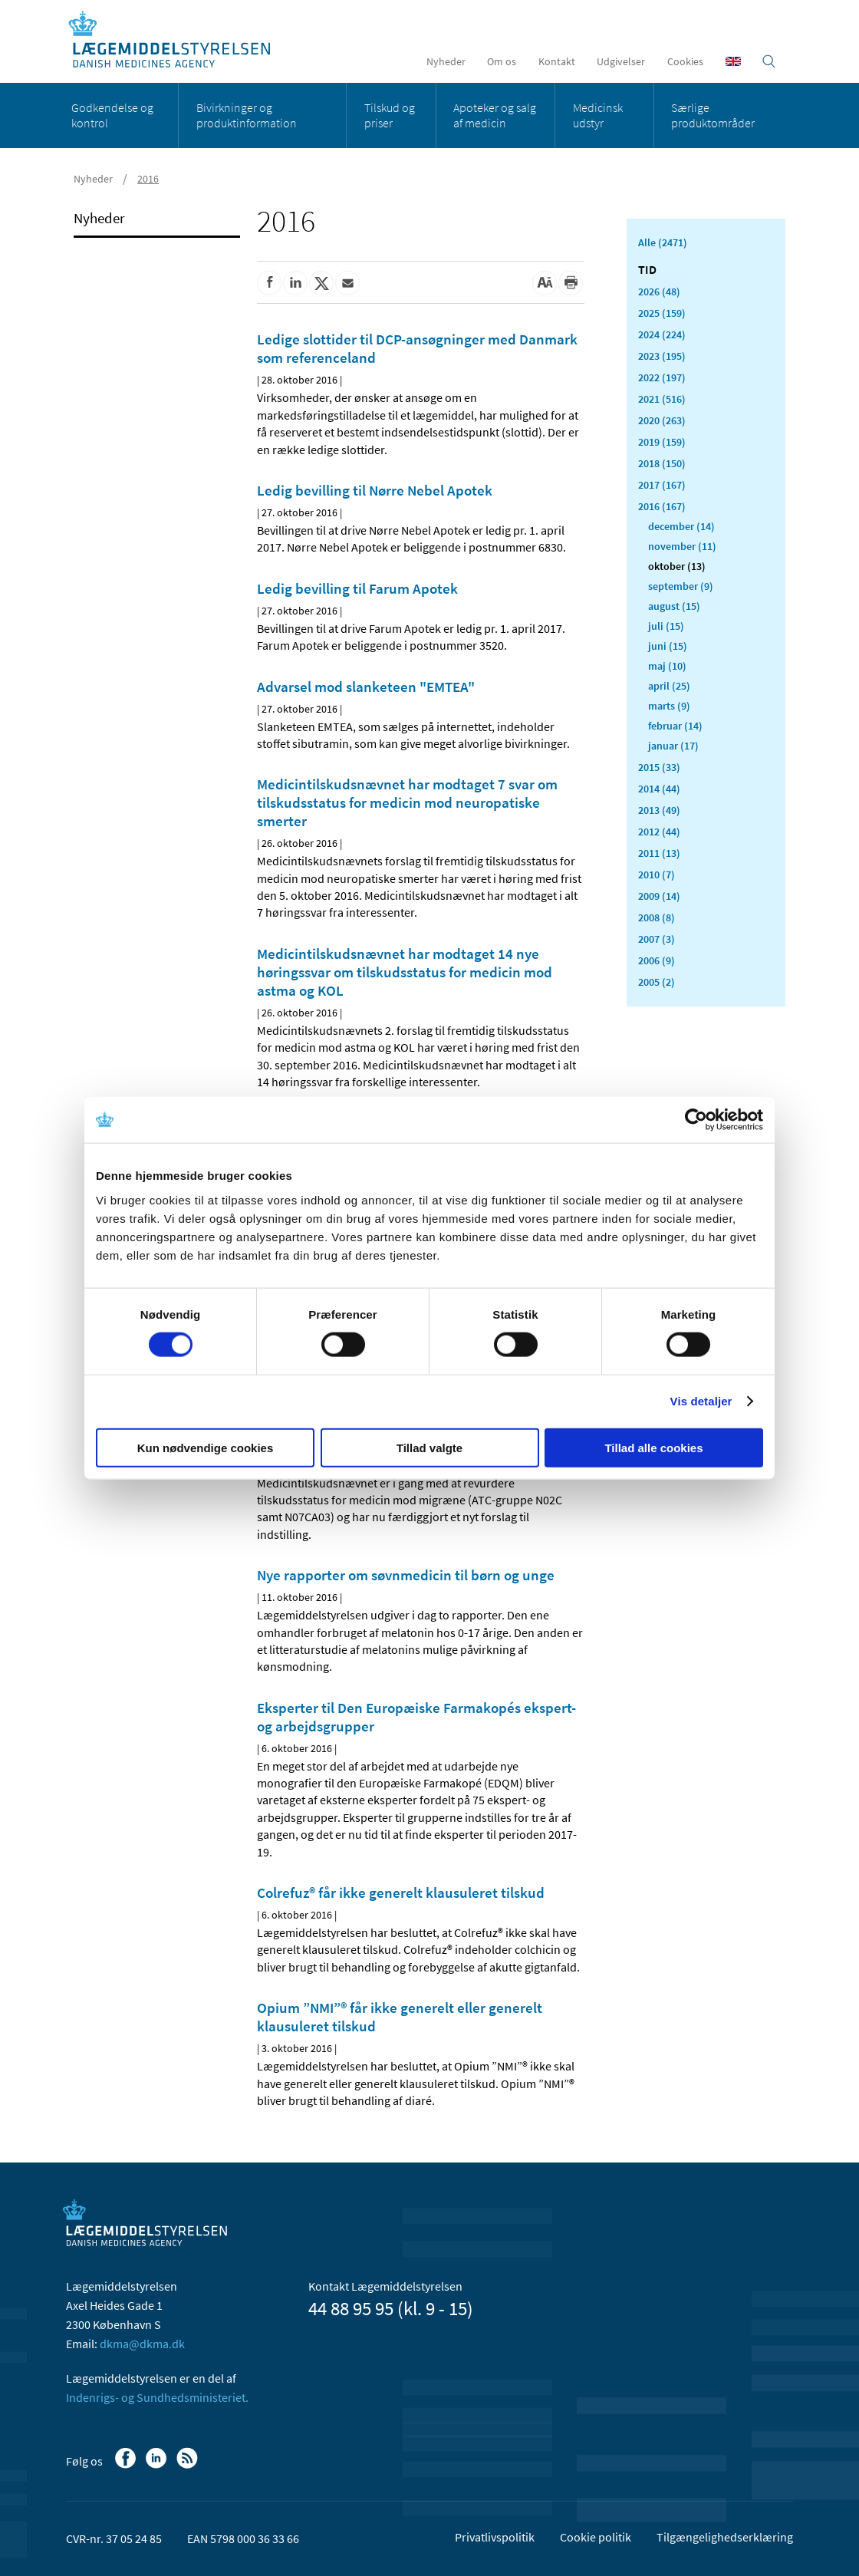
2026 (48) (659, 291)
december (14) (681, 526)
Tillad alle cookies (653, 1447)
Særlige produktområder (713, 115)
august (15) (674, 606)
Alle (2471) (662, 242)
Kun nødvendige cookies (205, 1447)
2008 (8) (656, 917)
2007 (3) (656, 939)
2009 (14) (659, 896)
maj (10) (667, 666)
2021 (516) (662, 399)
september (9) (680, 586)
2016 (148, 179)
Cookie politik (595, 2537)
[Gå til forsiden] (177, 40)
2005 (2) (656, 982)
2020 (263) (662, 420)
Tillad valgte (429, 1447)
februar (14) (675, 726)
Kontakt (556, 61)
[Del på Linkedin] (295, 283)
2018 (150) (662, 463)
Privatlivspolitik (495, 2537)
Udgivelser (621, 61)
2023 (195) (662, 356)
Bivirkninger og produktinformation (246, 115)
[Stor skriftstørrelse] (544, 283)
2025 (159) (662, 313)
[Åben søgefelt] (768, 61)
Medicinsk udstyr (598, 115)
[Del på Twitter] (321, 283)
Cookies (685, 61)
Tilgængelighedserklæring (725, 2537)
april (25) (669, 686)
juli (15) (666, 626)
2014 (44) (659, 789)
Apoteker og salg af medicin (494, 115)
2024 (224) (662, 334)
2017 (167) (662, 485)
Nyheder (446, 61)
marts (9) (669, 706)
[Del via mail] (347, 283)
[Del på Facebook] (269, 283)
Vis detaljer (701, 1401)
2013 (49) (659, 810)
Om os (501, 61)
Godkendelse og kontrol (112, 115)
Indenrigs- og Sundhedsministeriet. (157, 2397)
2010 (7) (656, 874)
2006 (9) (656, 960)
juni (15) (667, 646)
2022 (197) (662, 377)
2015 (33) (659, 767)
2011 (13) (659, 853)
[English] (733, 61)
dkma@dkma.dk (142, 2343)
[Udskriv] (570, 283)
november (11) (682, 546)
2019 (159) (662, 442)
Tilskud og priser (389, 115)
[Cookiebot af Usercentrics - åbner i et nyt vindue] (696, 1120)
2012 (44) (659, 831)
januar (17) (673, 746)
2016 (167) (662, 506)
